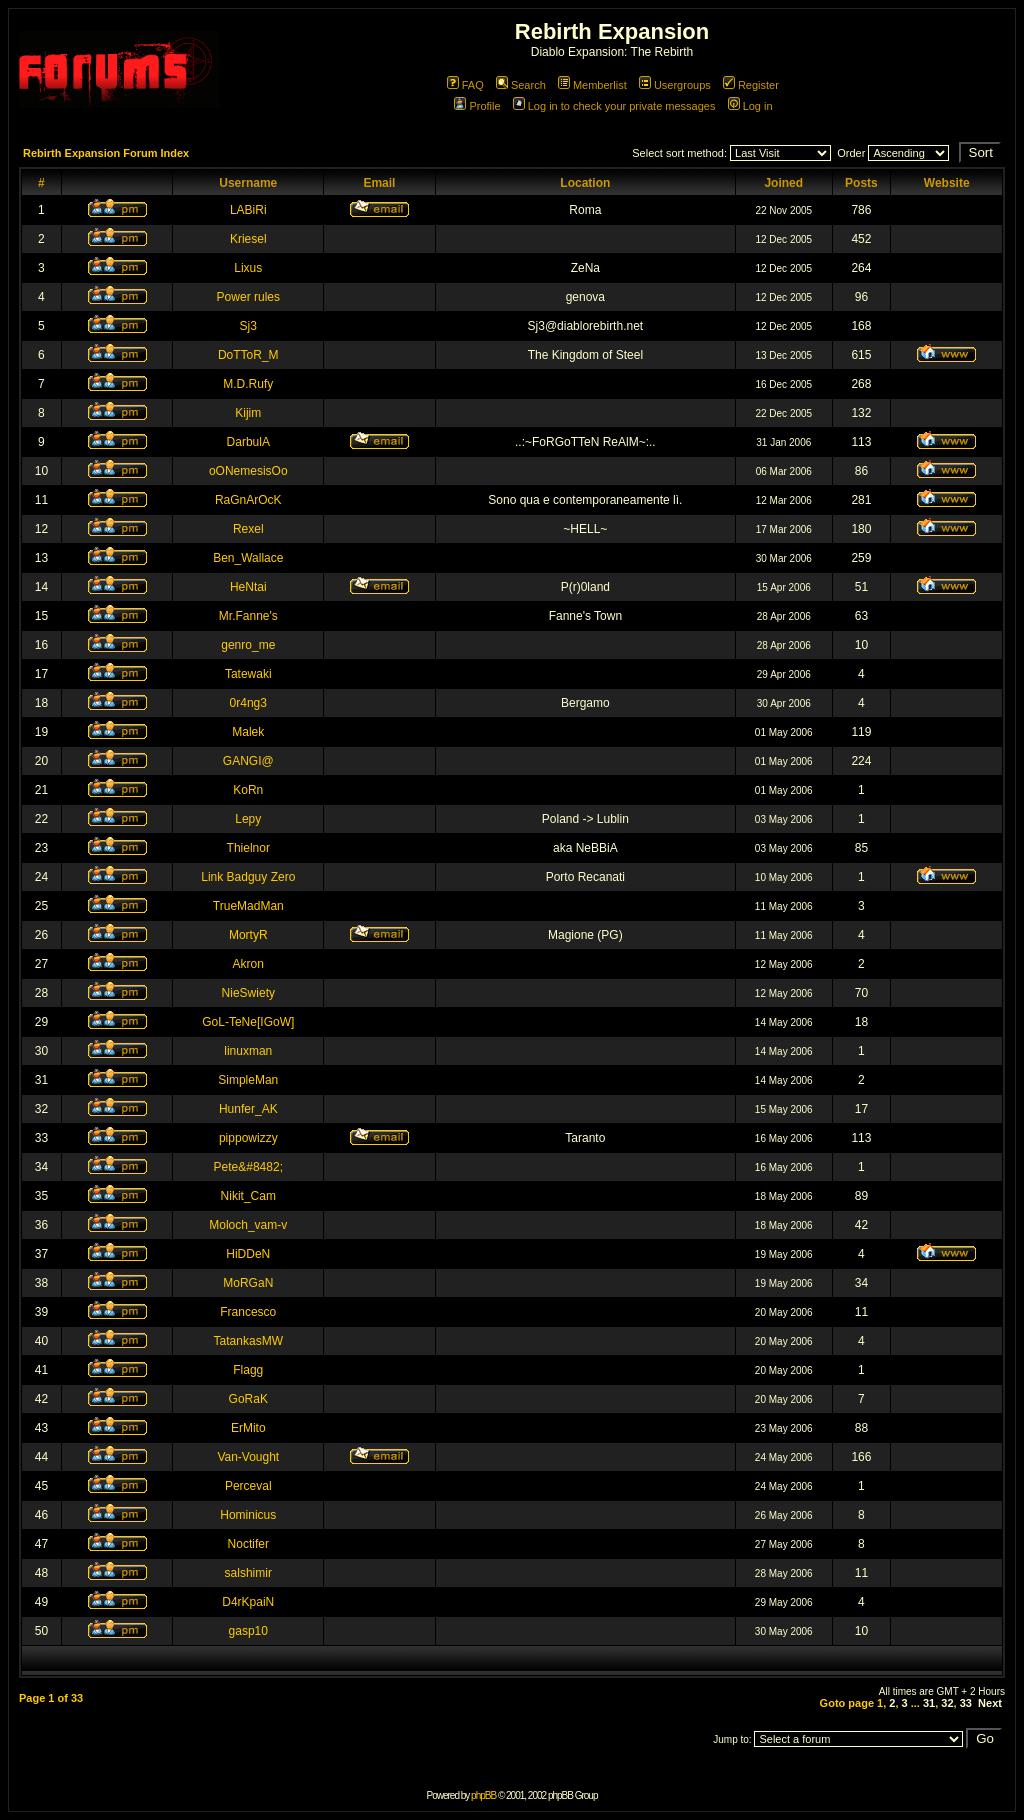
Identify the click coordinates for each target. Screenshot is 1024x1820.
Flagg (248, 1370)
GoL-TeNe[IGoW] (248, 1022)
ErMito (248, 1428)
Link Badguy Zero (248, 877)
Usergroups (675, 85)
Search (521, 85)
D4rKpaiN (248, 1602)
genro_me (248, 645)
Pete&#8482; (248, 1167)
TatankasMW (248, 1341)
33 (966, 1703)
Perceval (248, 1486)
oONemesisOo (248, 471)
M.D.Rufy (248, 384)
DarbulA (248, 442)
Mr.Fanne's (248, 616)
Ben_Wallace (248, 558)
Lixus (248, 268)
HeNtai (248, 587)
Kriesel (248, 239)
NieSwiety (248, 993)
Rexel (248, 529)
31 (929, 1703)
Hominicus (248, 1515)
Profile (477, 106)
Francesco (248, 1312)
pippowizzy (248, 1138)
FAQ (465, 85)
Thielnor (248, 848)
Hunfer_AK (248, 1109)
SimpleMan (248, 1080)
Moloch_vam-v (248, 1225)
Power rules (248, 297)
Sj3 (248, 326)
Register (751, 85)
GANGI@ (248, 761)
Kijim (248, 413)
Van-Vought (248, 1457)
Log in (750, 106)
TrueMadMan (248, 906)
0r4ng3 (248, 703)
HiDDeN (248, 1254)
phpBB (483, 1795)
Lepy (248, 819)
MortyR (248, 935)
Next (990, 1703)
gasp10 (248, 1631)
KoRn (248, 790)
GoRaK (248, 1399)
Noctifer (248, 1544)
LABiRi (248, 210)
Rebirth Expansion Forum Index (106, 153)
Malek (248, 732)
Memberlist (592, 85)
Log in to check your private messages (614, 106)
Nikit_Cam (248, 1196)
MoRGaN (248, 1283)
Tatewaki (248, 674)
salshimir (248, 1573)
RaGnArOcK (248, 500)
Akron (248, 964)
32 (947, 1703)
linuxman (248, 1051)
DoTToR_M (248, 355)
